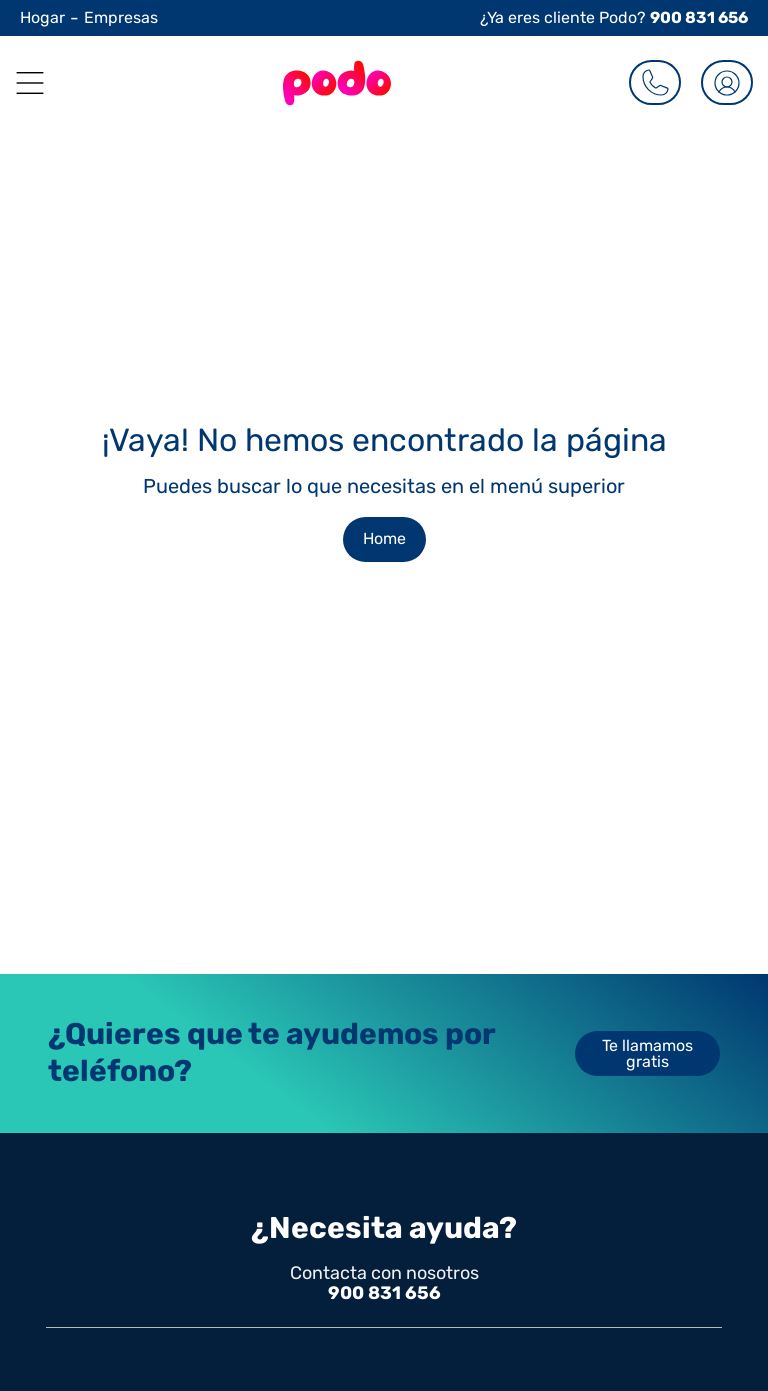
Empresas (121, 17)
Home (384, 538)
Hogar (42, 17)
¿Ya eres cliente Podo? (614, 17)
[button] (22, 83)
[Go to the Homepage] (337, 83)
